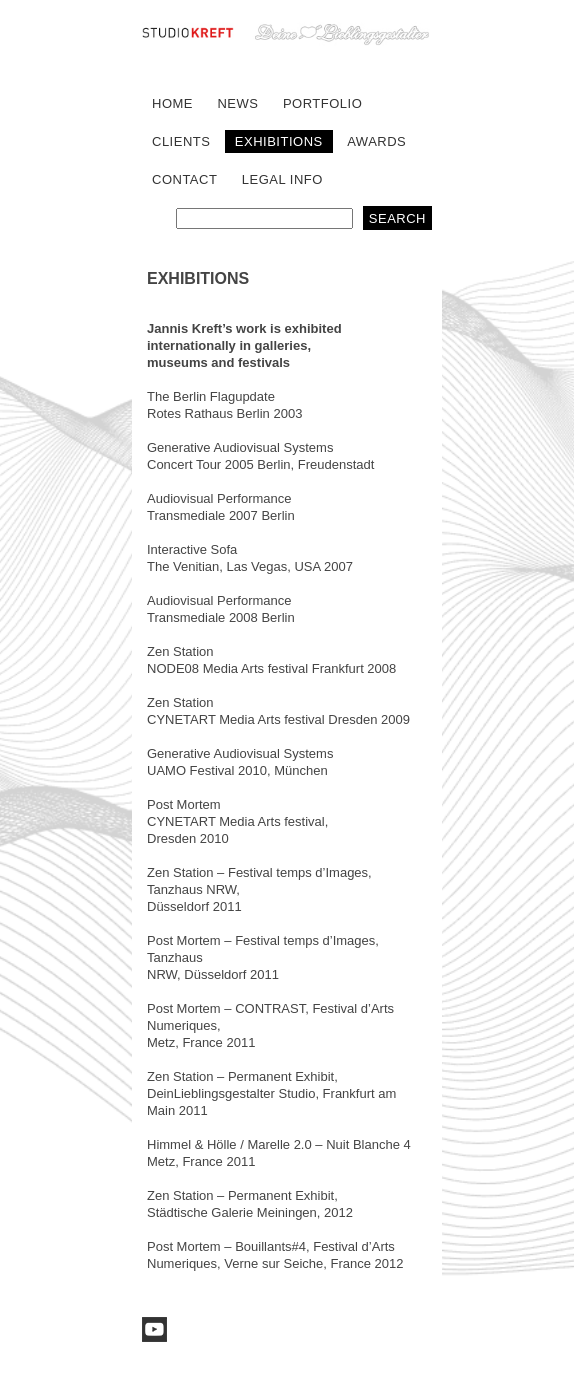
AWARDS (376, 141)
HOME (172, 103)
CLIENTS (181, 141)
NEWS (237, 103)
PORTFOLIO (322, 103)
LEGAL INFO (282, 179)
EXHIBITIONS (279, 141)
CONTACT (184, 179)
